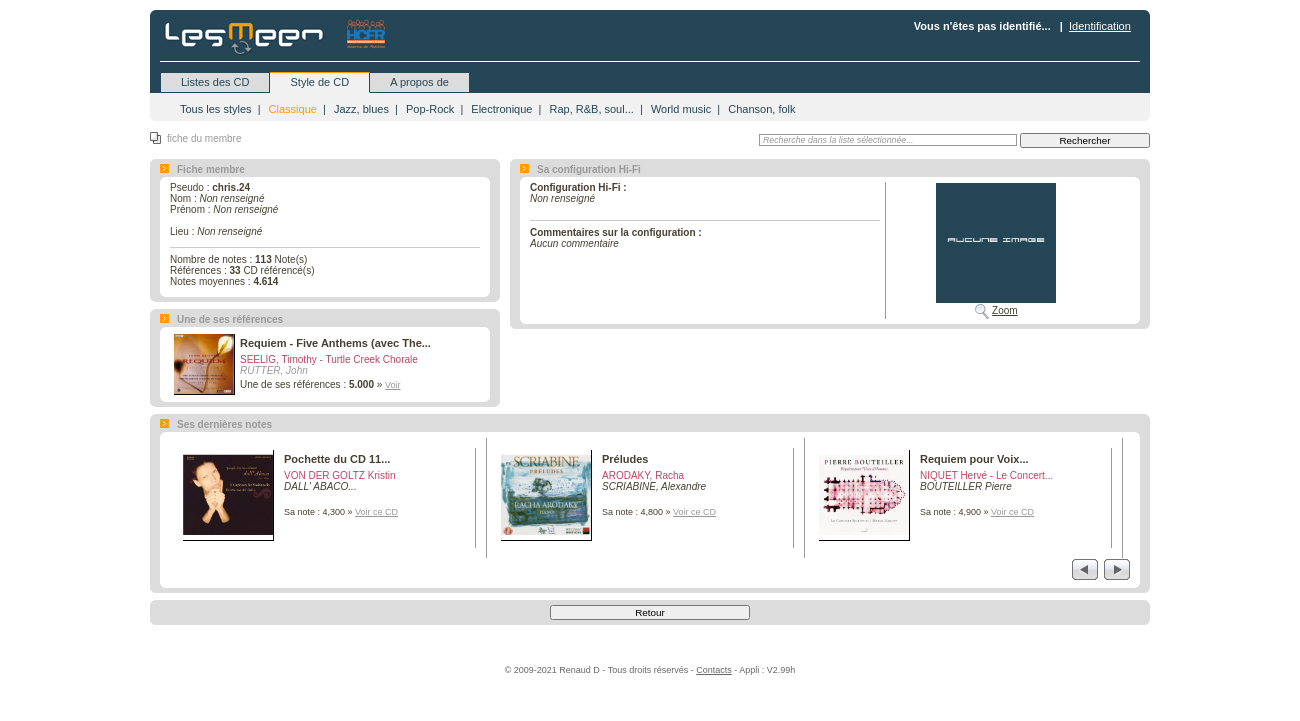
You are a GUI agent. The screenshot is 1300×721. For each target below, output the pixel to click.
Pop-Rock (430, 109)
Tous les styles (216, 109)
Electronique (501, 109)
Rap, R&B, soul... (591, 109)
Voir (393, 385)
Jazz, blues (361, 109)
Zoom (1005, 310)
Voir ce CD (376, 512)
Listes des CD (215, 82)
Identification (1100, 26)
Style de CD (319, 82)
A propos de (419, 82)
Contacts (714, 670)
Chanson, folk (761, 109)
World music (681, 109)
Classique (293, 109)
